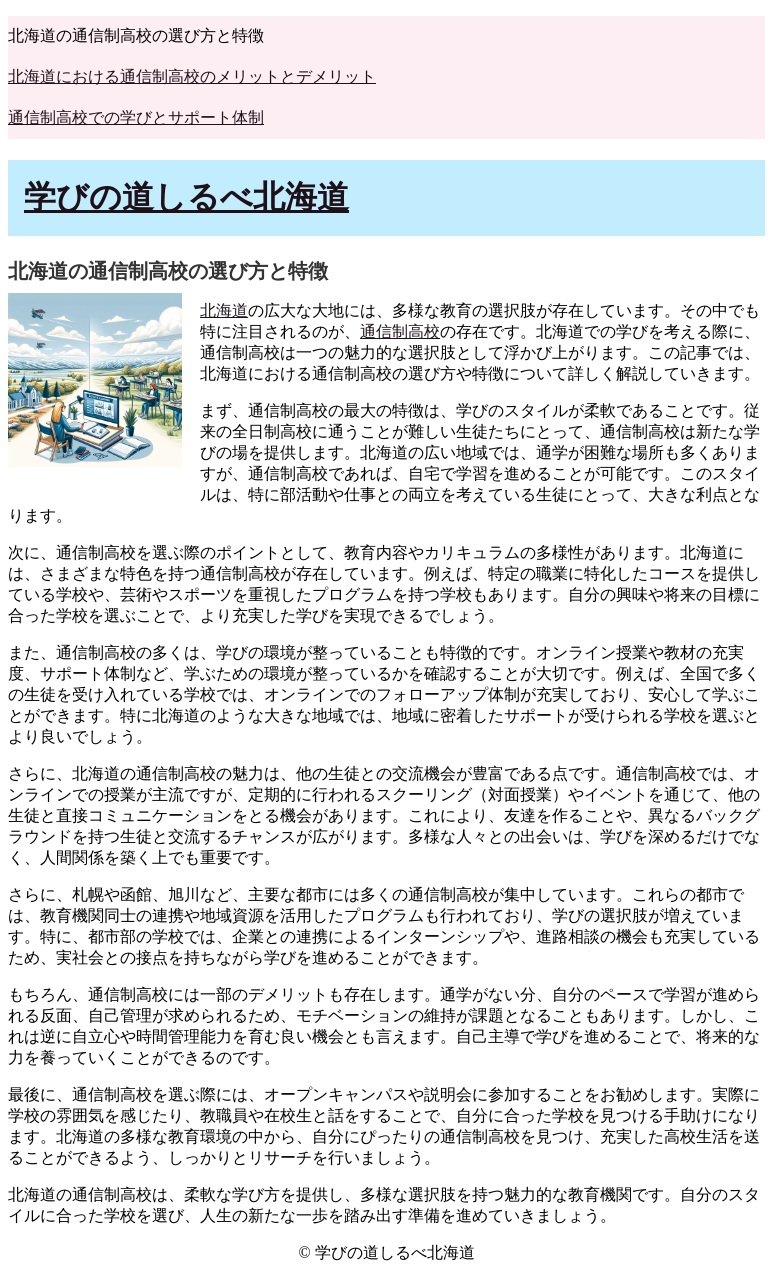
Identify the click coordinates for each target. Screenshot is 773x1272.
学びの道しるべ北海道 (186, 197)
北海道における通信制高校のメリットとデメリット (192, 76)
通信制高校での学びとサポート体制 (136, 117)
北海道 (224, 310)
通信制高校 (400, 331)
